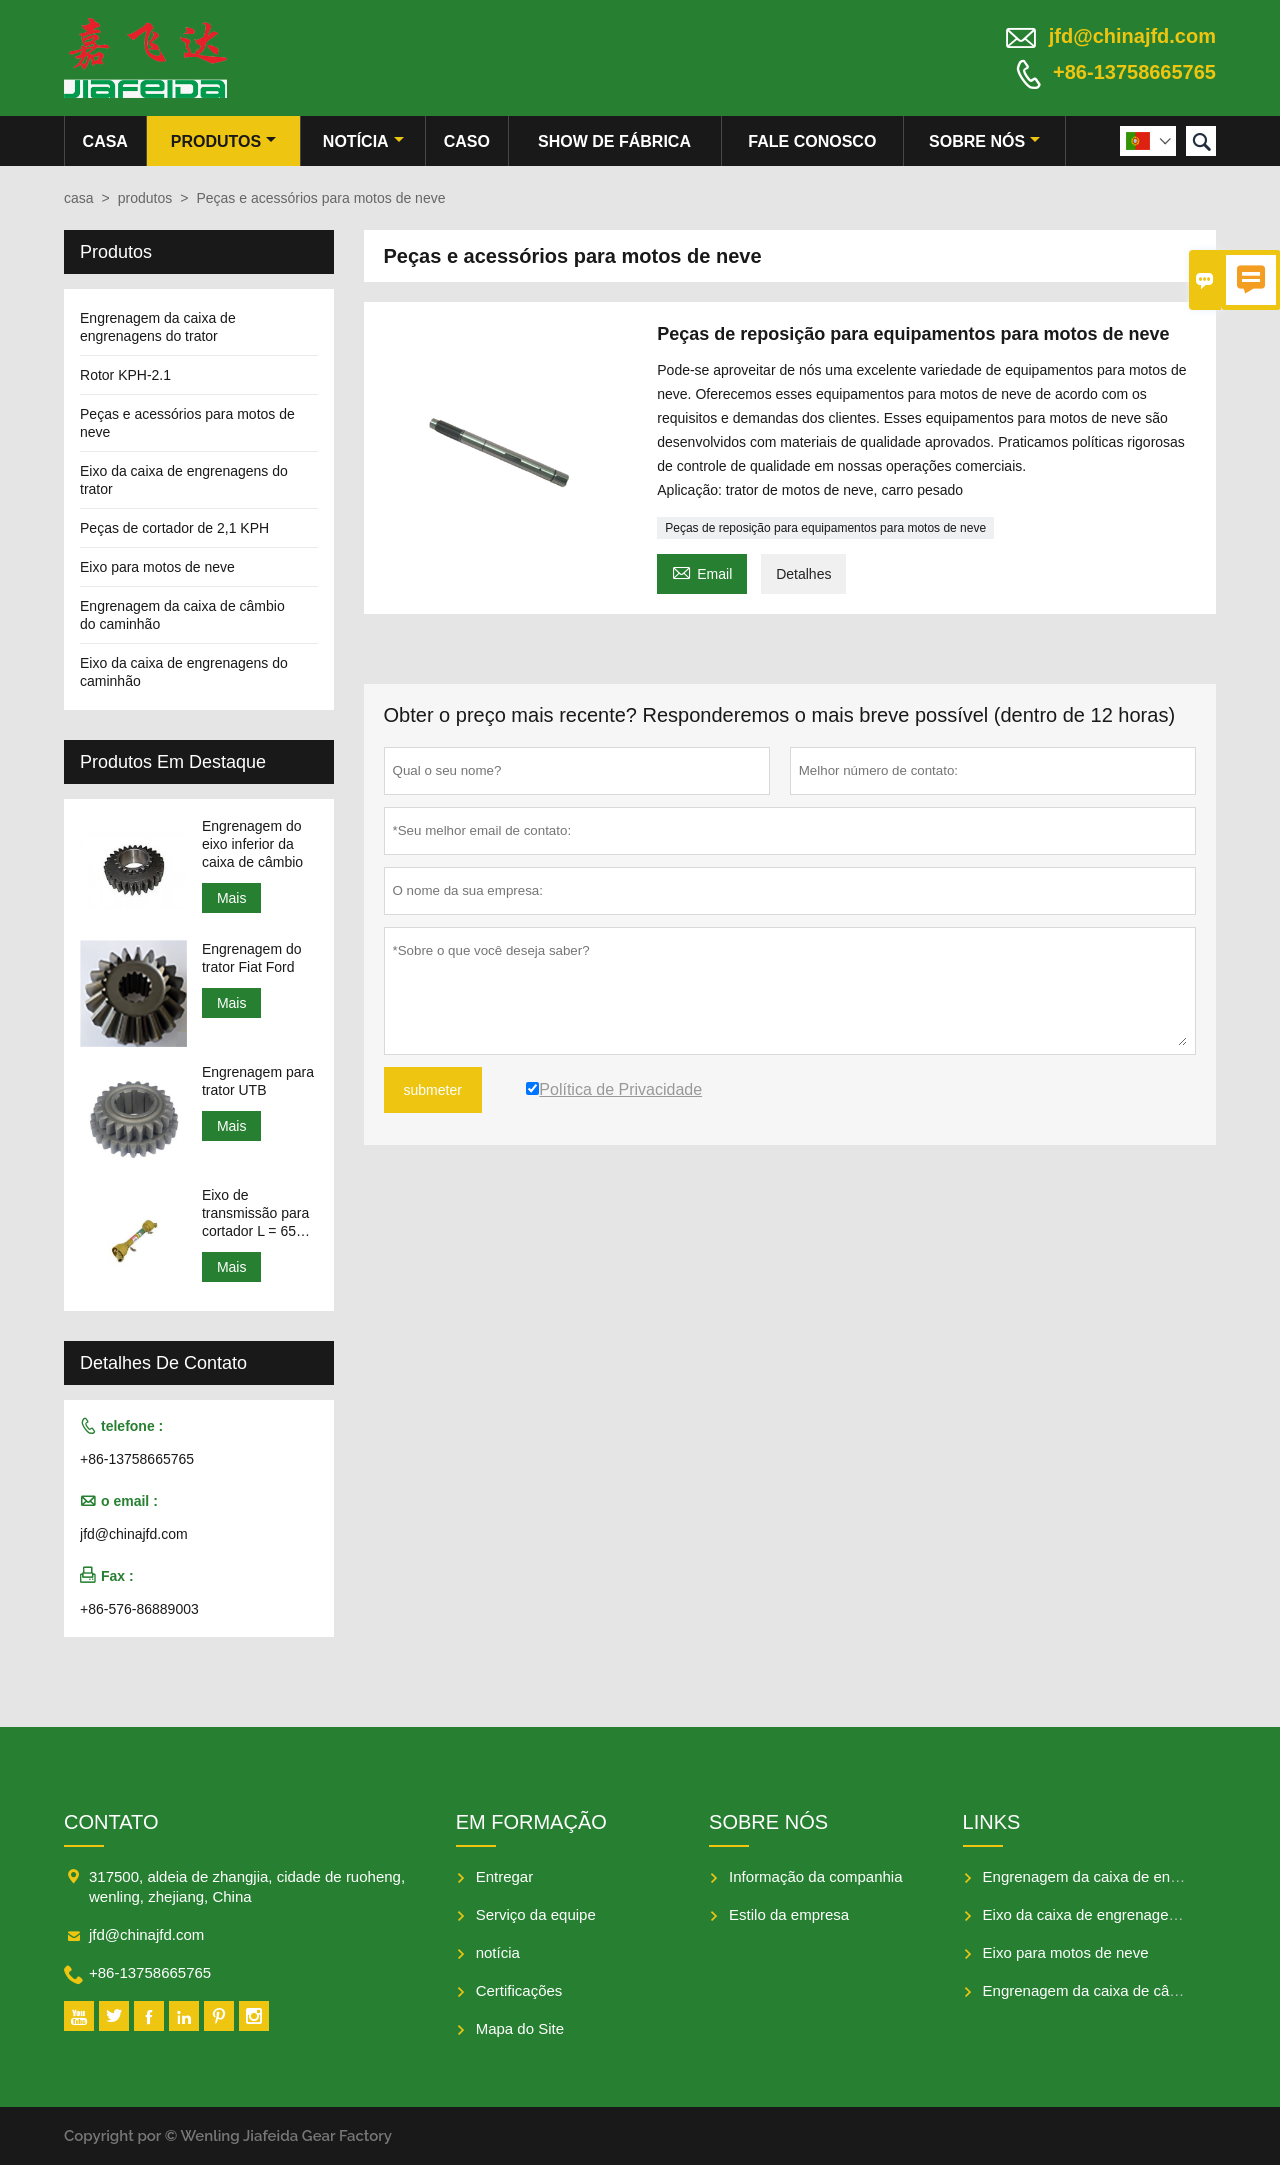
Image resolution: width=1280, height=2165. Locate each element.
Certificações (519, 1990)
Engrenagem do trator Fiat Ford (252, 958)
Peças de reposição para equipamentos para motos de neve (825, 528)
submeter (433, 1090)
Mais (232, 898)
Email (702, 571)
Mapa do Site (520, 2028)
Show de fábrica (614, 141)
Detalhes (803, 574)
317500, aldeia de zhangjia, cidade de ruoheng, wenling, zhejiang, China (247, 1886)
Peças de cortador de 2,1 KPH (174, 528)
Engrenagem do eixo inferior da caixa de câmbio (252, 844)
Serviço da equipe (536, 1914)
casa (105, 141)
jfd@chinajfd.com (1132, 36)
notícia (363, 141)
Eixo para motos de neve (157, 567)
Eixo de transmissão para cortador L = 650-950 (255, 1213)
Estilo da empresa (789, 1914)
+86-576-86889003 (139, 1609)
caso (467, 141)
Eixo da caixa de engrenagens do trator (1114, 1914)
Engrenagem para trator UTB (258, 1081)
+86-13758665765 (1134, 72)
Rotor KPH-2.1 (125, 375)
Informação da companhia (815, 1876)
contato (111, 1822)
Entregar (505, 1876)
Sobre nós (984, 141)
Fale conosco (812, 141)
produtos (223, 141)
